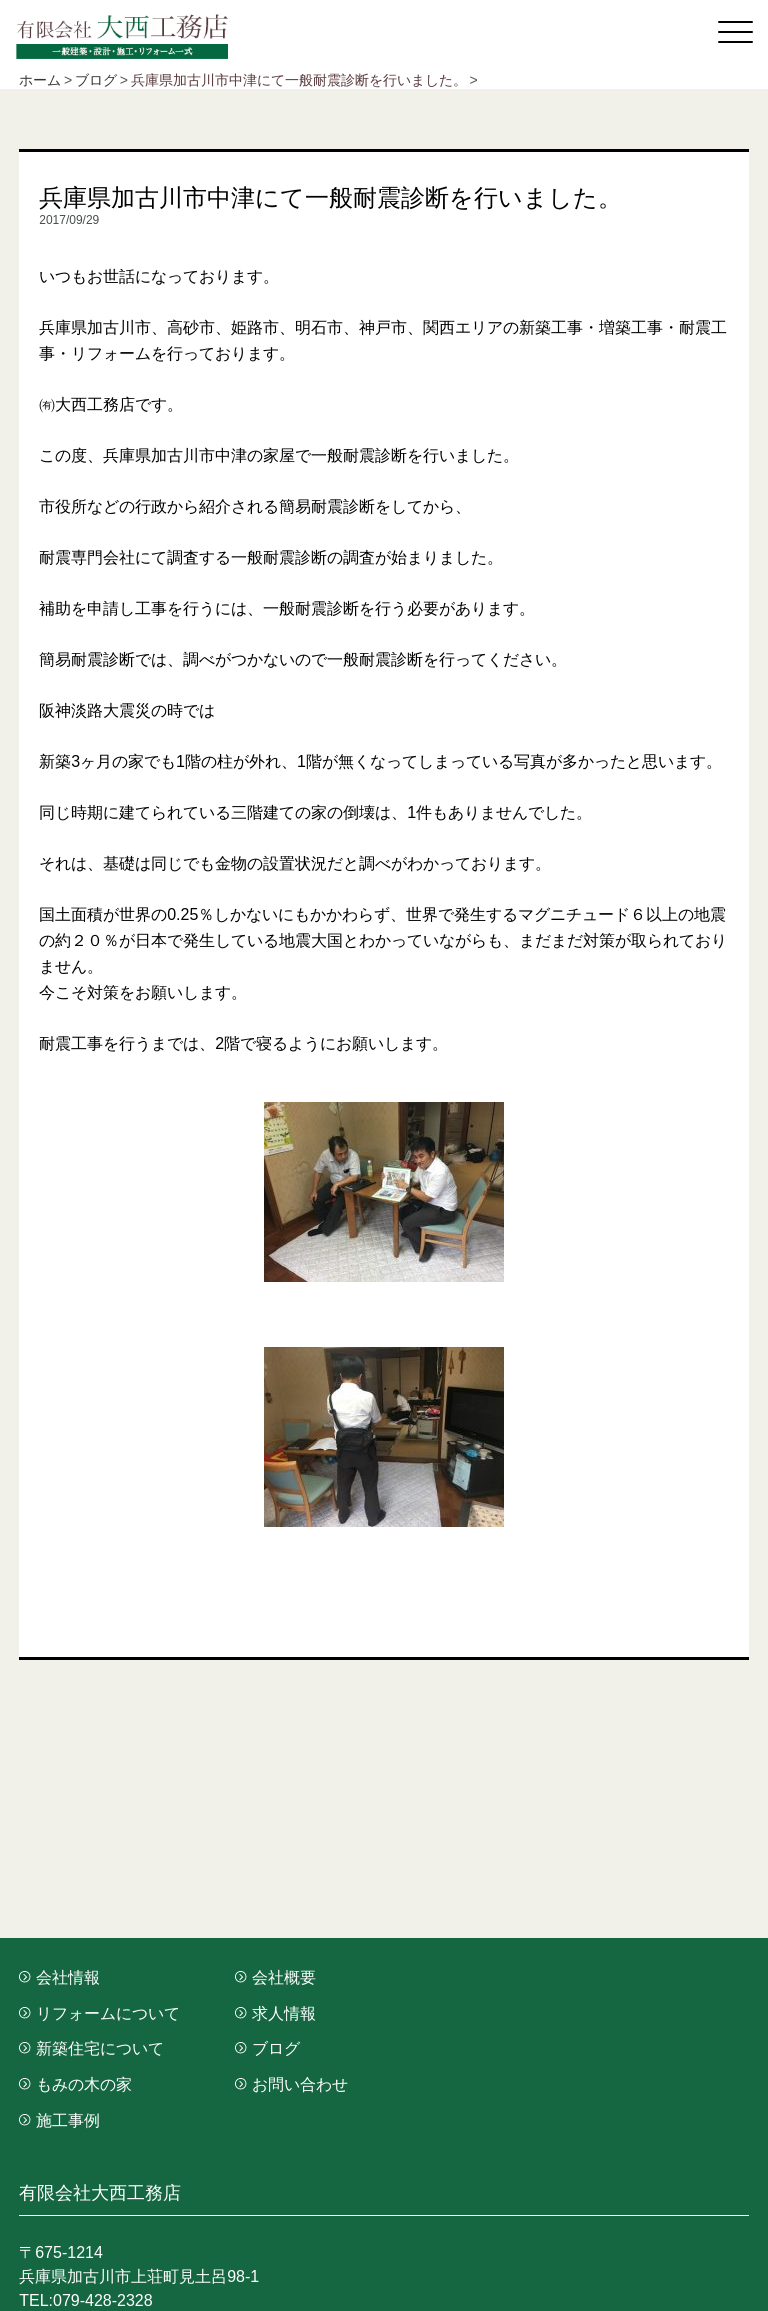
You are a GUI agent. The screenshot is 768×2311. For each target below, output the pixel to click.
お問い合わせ (291, 2084)
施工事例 (59, 2120)
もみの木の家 (75, 2084)
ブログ (267, 2048)
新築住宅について (91, 2048)
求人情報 (275, 2013)
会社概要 (275, 1977)
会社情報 (59, 1977)
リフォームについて (99, 2013)
